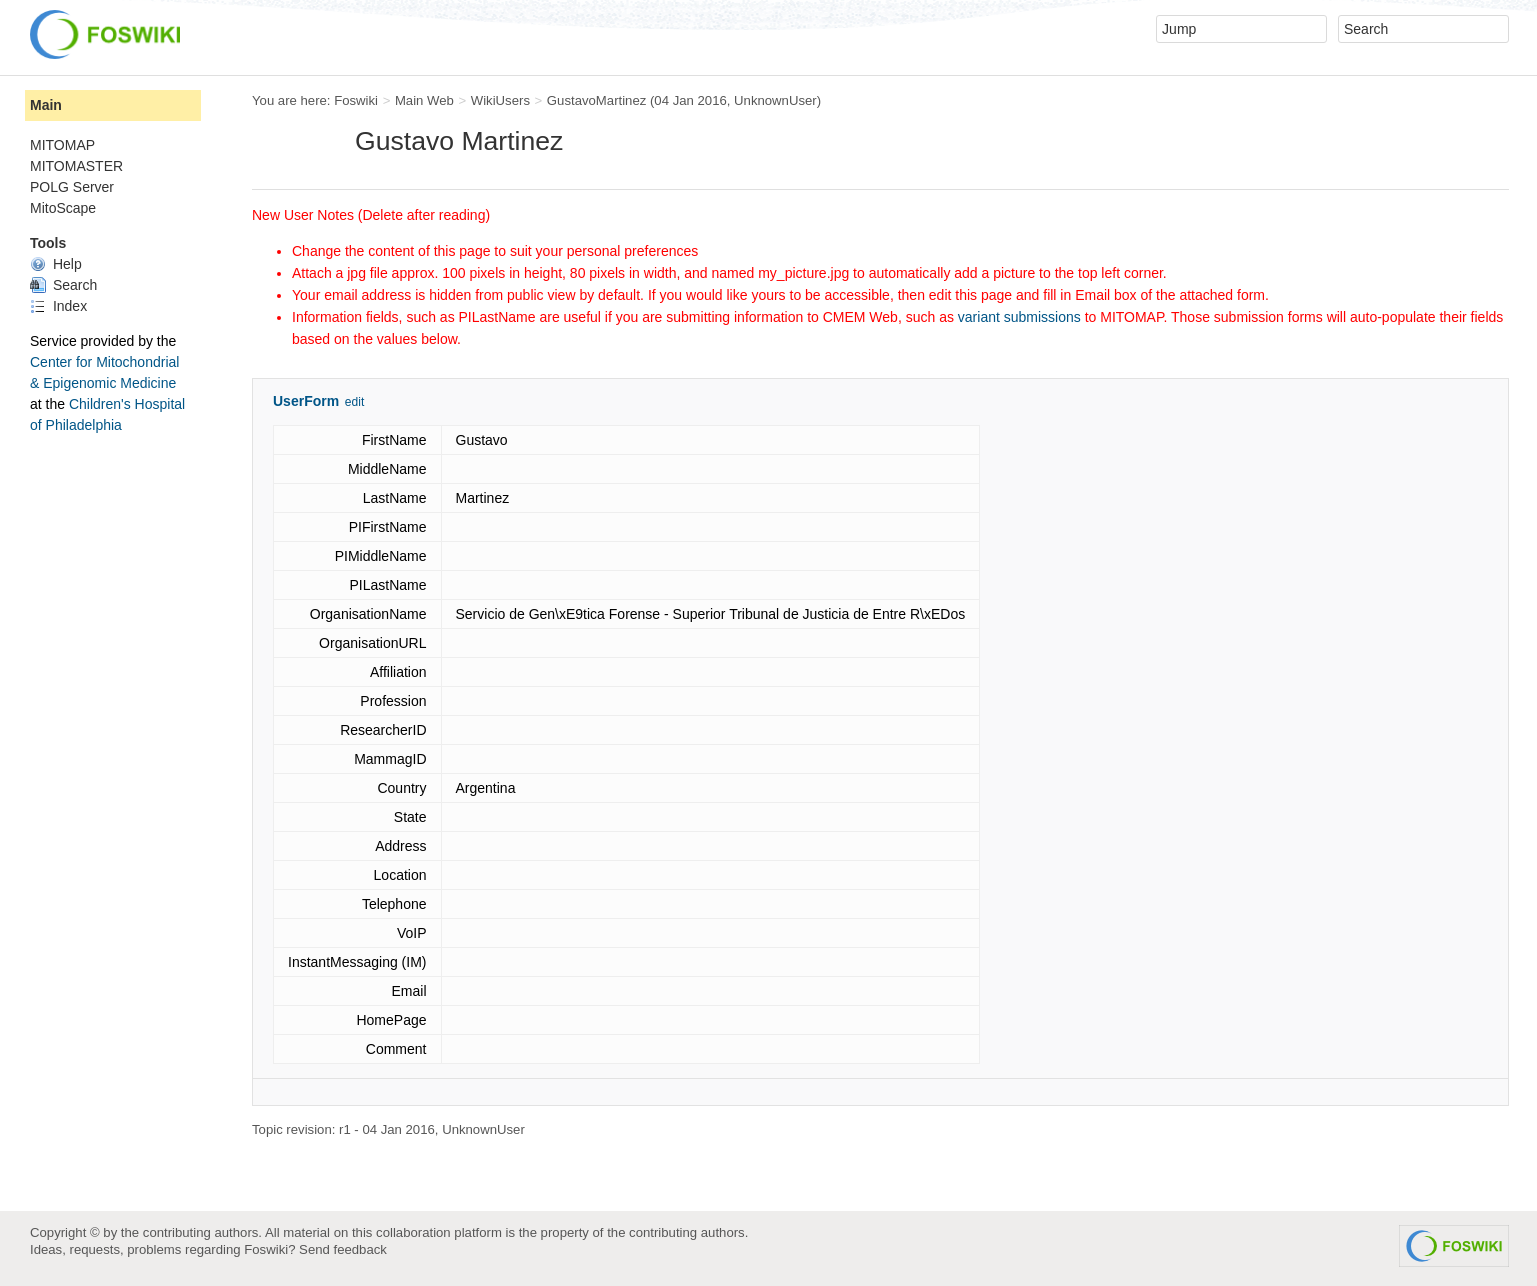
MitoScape (63, 208)
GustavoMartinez (596, 100)
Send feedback (343, 1249)
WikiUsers (500, 100)
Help (56, 264)
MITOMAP (62, 145)
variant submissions (1019, 317)
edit (354, 402)
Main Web (424, 100)
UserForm (306, 401)
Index (58, 306)
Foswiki (356, 100)
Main (46, 105)
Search (63, 285)
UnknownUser (775, 100)
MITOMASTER (76, 166)
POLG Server (72, 187)
